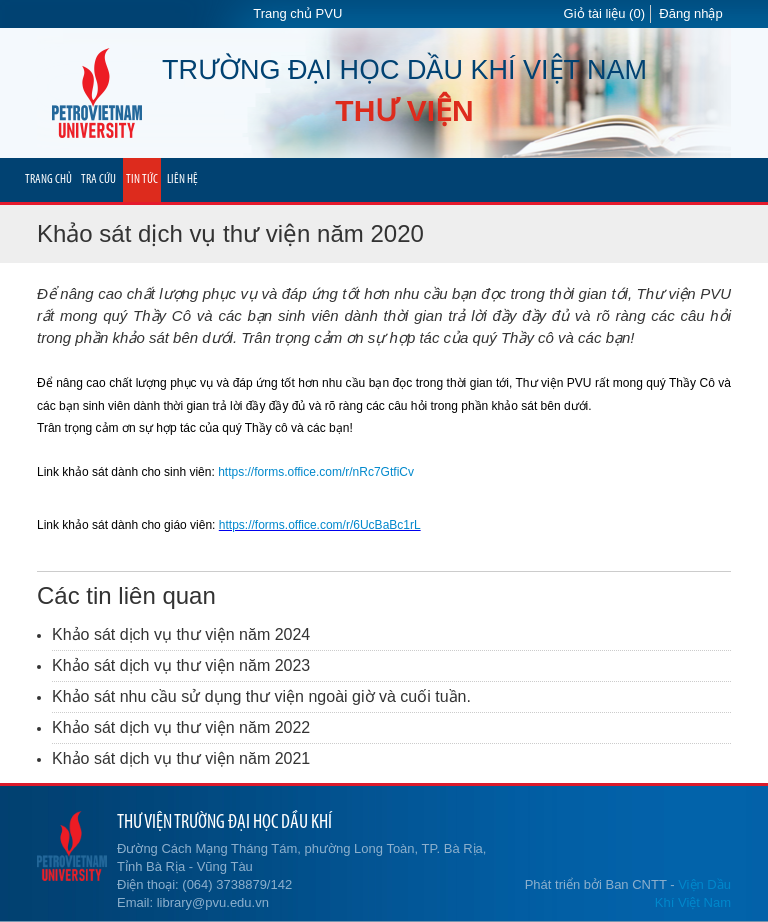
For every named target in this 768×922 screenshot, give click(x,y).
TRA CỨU (98, 179)
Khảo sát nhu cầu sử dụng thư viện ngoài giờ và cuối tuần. (261, 696)
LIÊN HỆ (182, 179)
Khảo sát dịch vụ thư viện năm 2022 (181, 727)
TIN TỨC (142, 179)
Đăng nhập (690, 13)
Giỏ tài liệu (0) (604, 13)
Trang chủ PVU (297, 13)
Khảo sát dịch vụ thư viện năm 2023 (181, 665)
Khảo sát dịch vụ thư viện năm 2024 (181, 634)
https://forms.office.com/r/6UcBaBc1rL (320, 525)
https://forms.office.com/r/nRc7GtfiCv (316, 472)
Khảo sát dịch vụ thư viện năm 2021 (181, 758)
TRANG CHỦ (48, 179)
